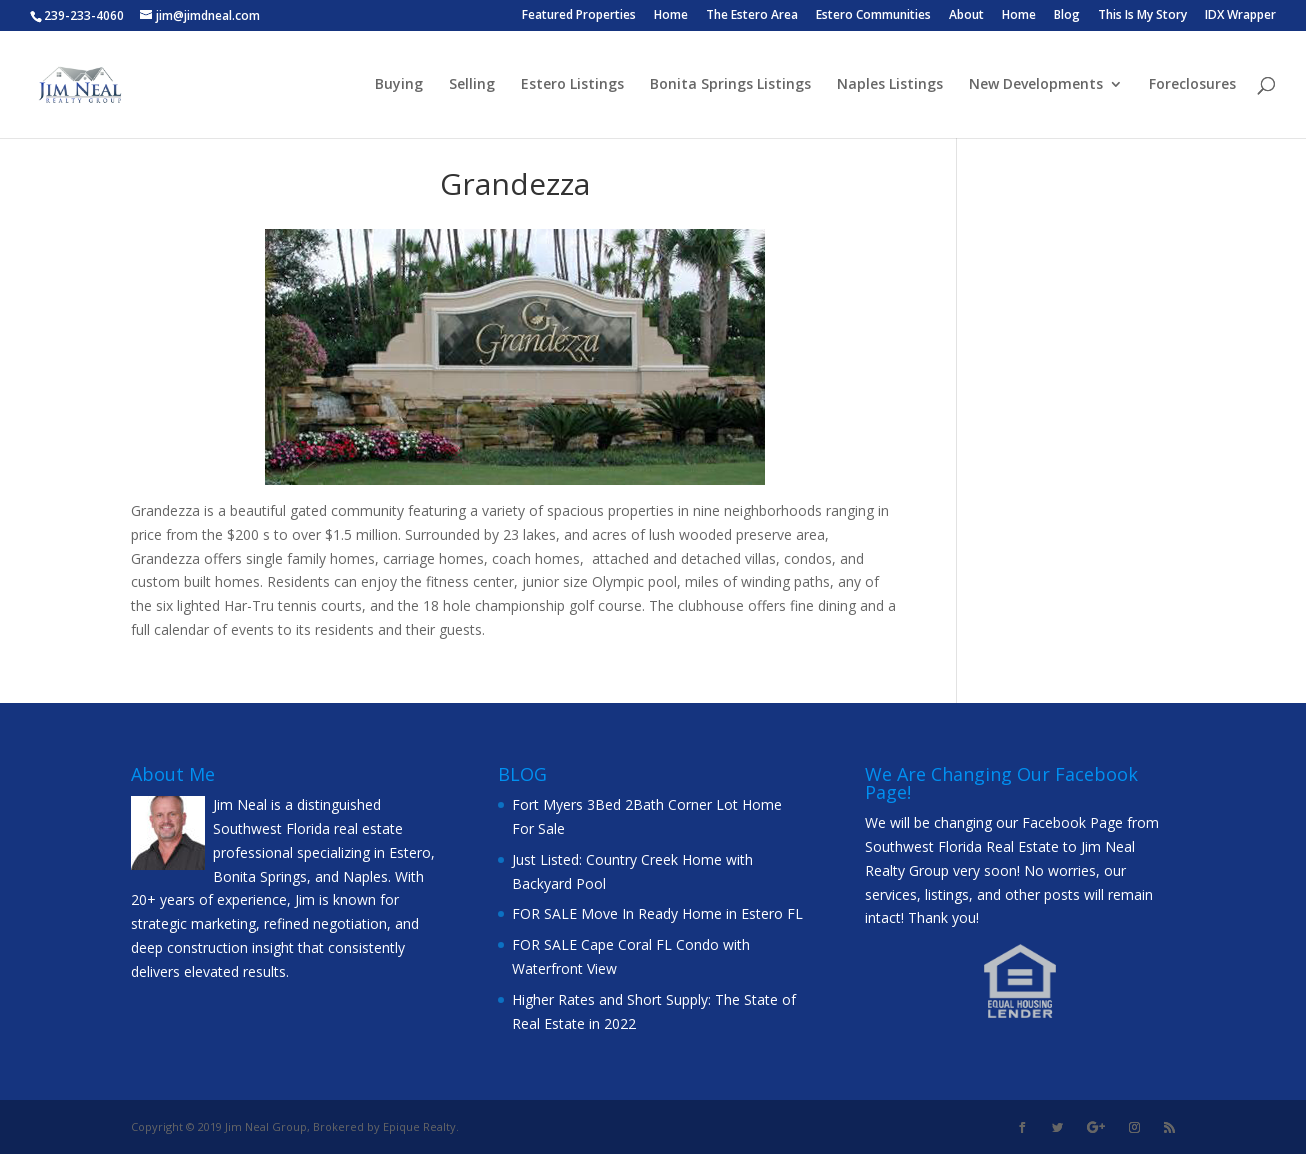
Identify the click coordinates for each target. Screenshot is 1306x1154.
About (966, 16)
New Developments (1036, 85)
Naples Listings (890, 85)
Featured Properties (579, 16)
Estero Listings (572, 85)
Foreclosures (1192, 85)
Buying (399, 85)
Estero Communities (873, 16)
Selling (472, 85)
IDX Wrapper (1240, 16)
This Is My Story (1142, 16)
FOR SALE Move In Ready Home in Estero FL (657, 913)
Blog (1067, 16)
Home (671, 16)
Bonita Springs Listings (730, 85)
